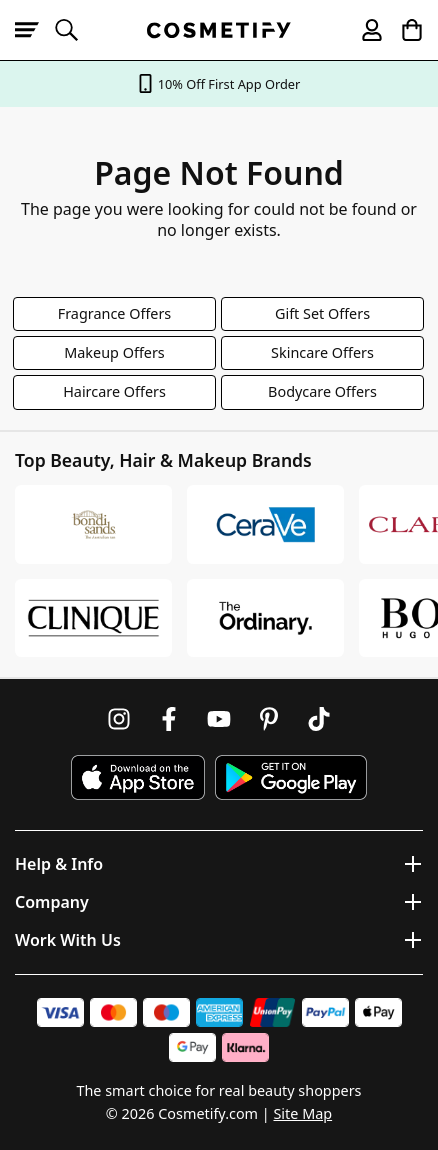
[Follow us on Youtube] (219, 719)
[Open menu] (35, 30)
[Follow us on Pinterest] (269, 719)
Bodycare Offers (322, 391)
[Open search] (75, 30)
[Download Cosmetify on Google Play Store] (291, 777)
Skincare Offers (322, 352)
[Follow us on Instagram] (119, 719)
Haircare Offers (114, 391)
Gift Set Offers (322, 313)
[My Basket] (403, 30)
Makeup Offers (114, 352)
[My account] (363, 30)
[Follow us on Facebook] (169, 719)
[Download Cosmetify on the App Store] (138, 777)
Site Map (302, 1113)
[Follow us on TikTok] (319, 719)
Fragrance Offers (115, 313)
